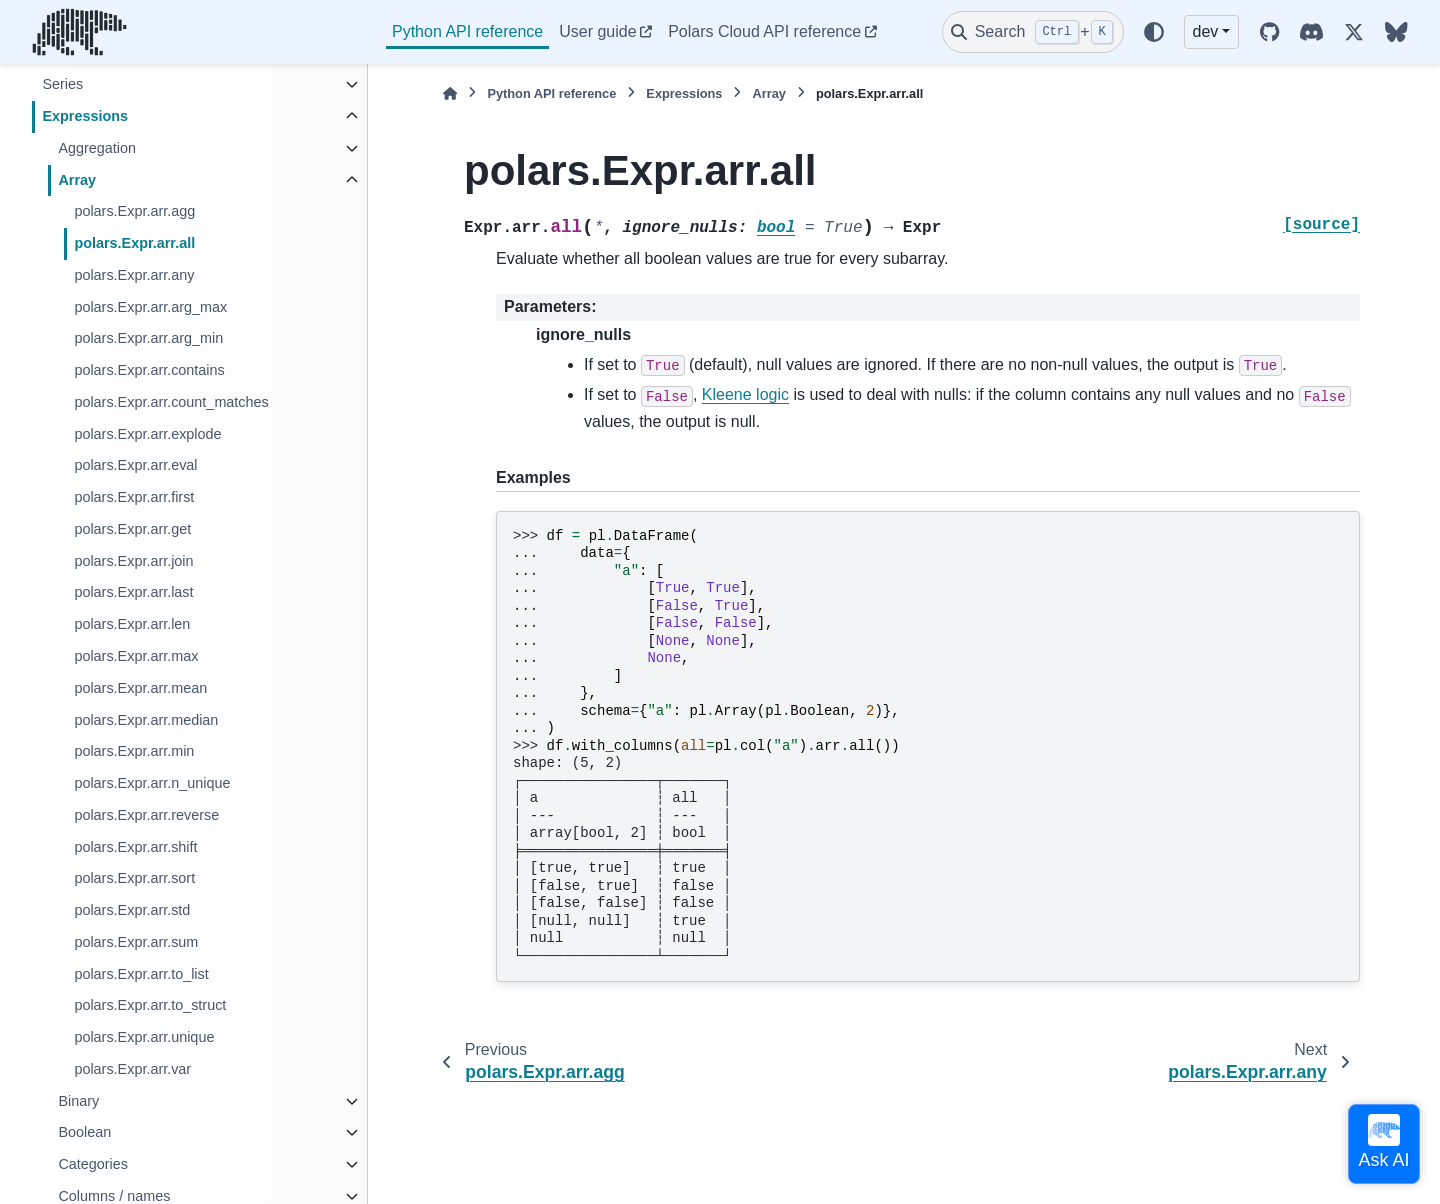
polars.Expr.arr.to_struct (150, 1005)
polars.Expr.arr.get (132, 529)
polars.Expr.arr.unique (144, 1037)
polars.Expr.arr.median (146, 720)
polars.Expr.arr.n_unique (152, 783)
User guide (597, 31)
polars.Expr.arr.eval (135, 465)
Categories (93, 1164)
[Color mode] (1154, 32)
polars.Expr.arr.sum (136, 942)
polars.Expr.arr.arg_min (148, 338)
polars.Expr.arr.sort (134, 878)
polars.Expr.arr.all (134, 243)
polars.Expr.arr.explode (147, 434)
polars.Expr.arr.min (134, 751)
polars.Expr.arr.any (134, 275)
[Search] (1033, 32)
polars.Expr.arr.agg (134, 211)
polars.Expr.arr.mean (140, 688)
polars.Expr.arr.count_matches (171, 402)
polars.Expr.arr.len (132, 624)
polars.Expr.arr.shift (135, 847)
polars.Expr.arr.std (132, 910)
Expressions (85, 116)
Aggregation (97, 148)
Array (77, 180)
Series (62, 84)
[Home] (450, 93)
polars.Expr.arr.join (133, 561)
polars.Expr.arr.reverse (146, 815)
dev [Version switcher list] (1206, 31)
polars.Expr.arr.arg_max (150, 307)
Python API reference (467, 31)
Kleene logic (745, 394)
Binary (78, 1101)
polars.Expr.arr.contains (149, 370)
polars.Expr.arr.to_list (141, 974)
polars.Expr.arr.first (134, 497)
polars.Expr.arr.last (133, 592)
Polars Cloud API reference (764, 31)
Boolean (84, 1132)
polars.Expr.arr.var (132, 1069)
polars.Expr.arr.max (136, 656)
